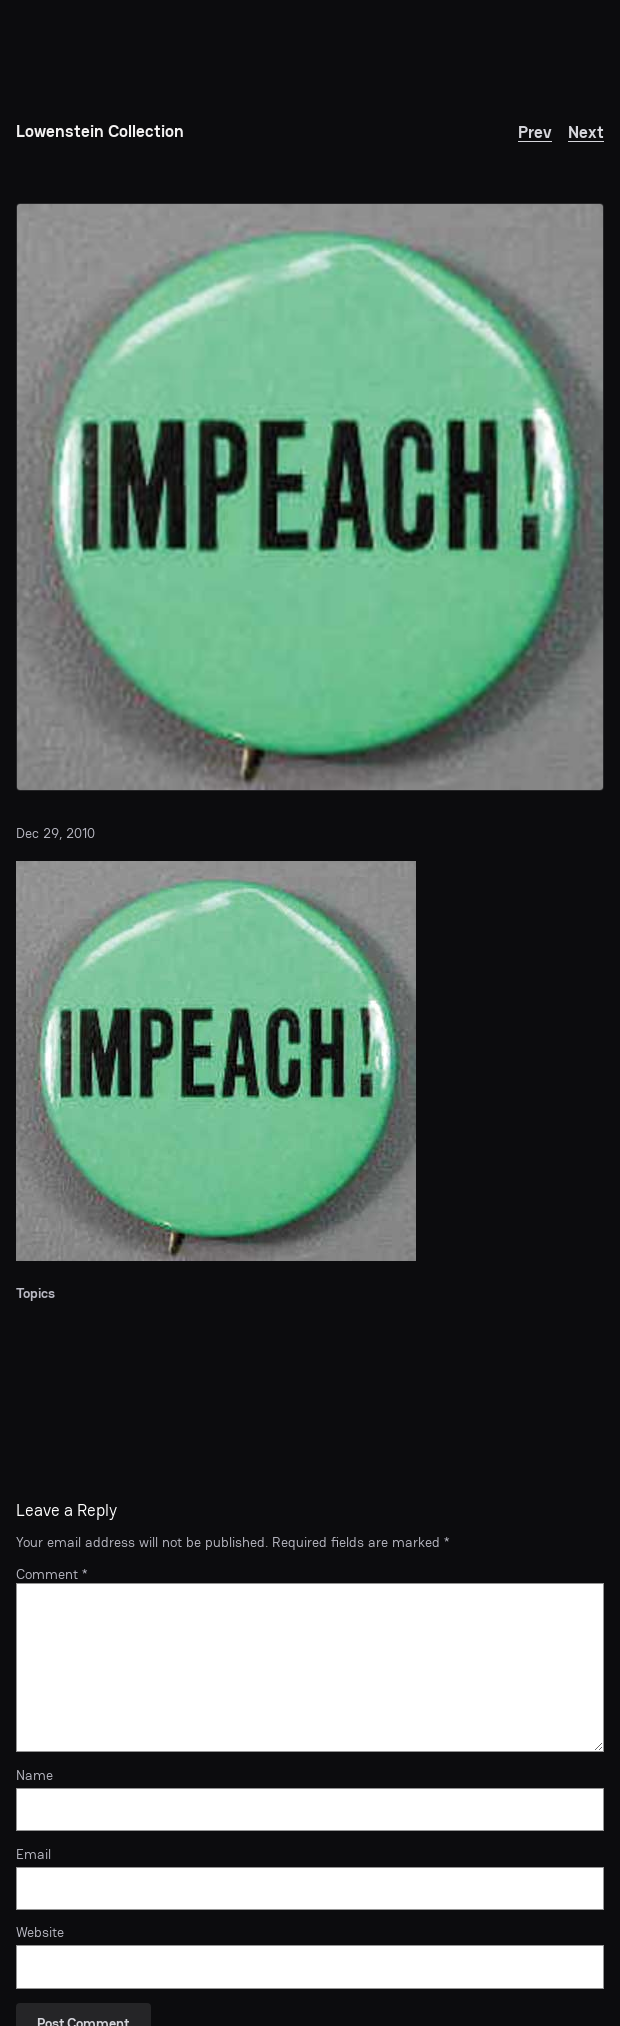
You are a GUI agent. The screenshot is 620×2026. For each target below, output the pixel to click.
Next (586, 132)
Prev (535, 132)
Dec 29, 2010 (55, 833)
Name (34, 1775)
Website (40, 1932)
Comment (51, 1574)
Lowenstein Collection (100, 131)
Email (33, 1854)
